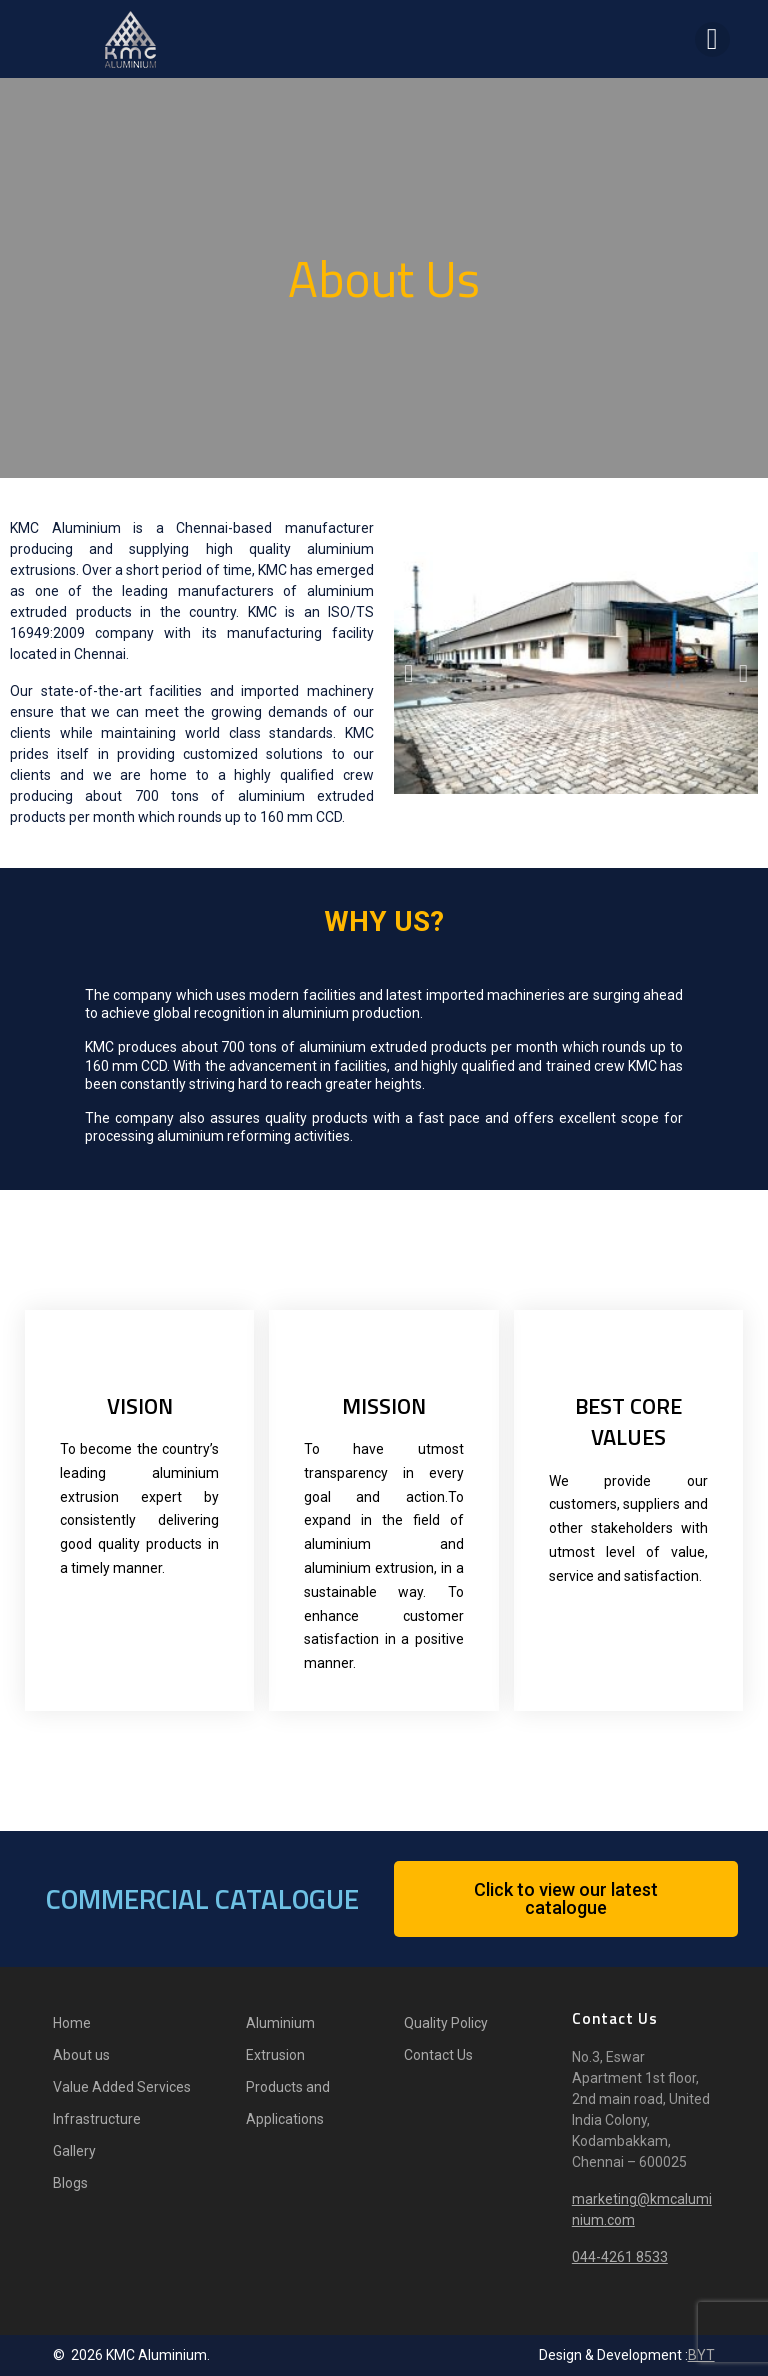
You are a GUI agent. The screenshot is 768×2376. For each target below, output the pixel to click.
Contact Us (438, 2055)
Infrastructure (97, 2119)
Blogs (70, 2183)
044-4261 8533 (620, 2257)
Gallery (74, 2151)
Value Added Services (122, 2087)
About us (81, 2055)
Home (72, 2023)
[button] (408, 673)
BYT (701, 2355)
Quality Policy (446, 2023)
